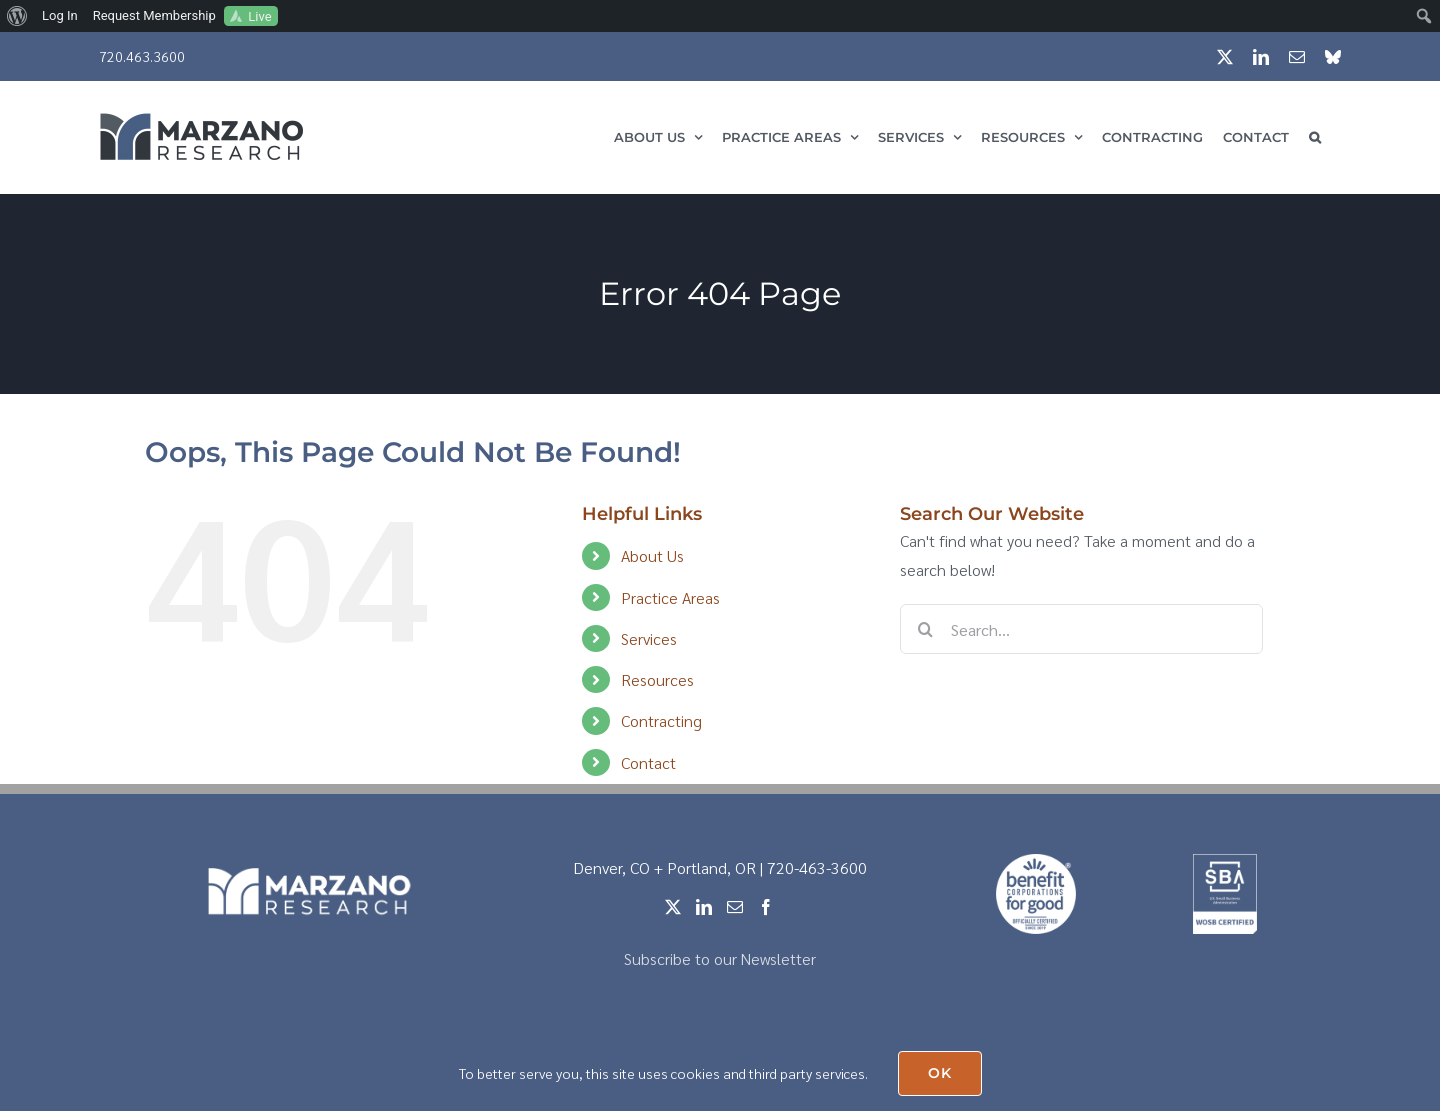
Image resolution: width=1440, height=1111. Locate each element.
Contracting (661, 720)
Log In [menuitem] (60, 15)
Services (649, 638)
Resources (657, 679)
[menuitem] (17, 16)
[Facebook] (766, 907)
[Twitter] (673, 907)
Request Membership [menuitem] (154, 15)
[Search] (925, 629)
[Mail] (735, 907)
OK (940, 1073)
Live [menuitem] (259, 16)
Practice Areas (670, 597)
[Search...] (1081, 629)
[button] (1315, 137)
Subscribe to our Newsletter (720, 958)
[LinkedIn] (704, 907)
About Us (652, 555)
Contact (648, 762)
